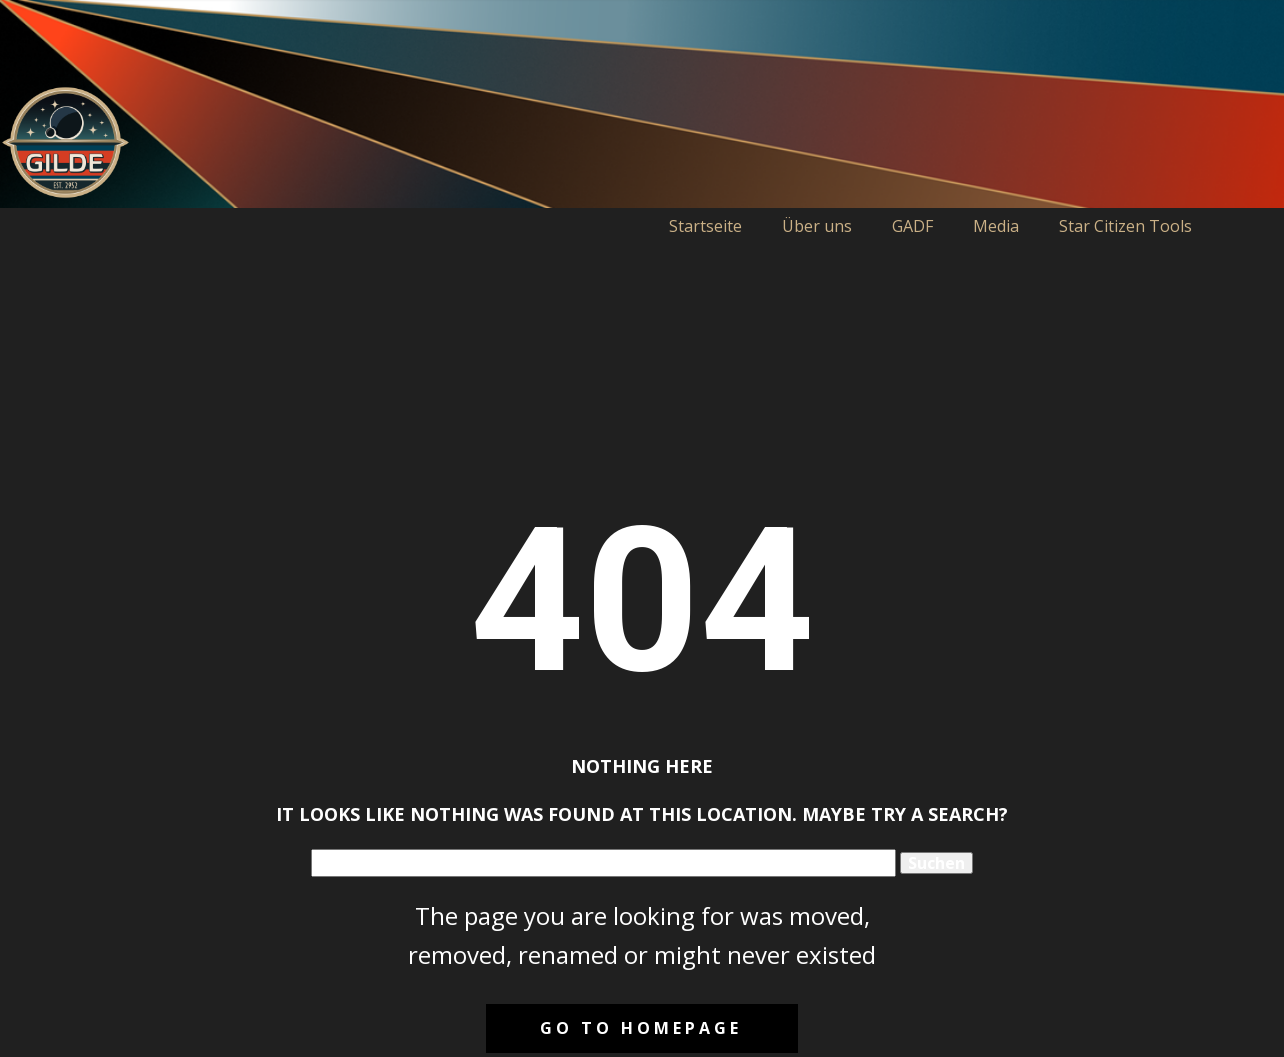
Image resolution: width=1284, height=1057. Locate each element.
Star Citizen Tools (1125, 226)
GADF (912, 226)
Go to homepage (641, 1028)
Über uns (817, 226)
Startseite (705, 226)
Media (996, 226)
